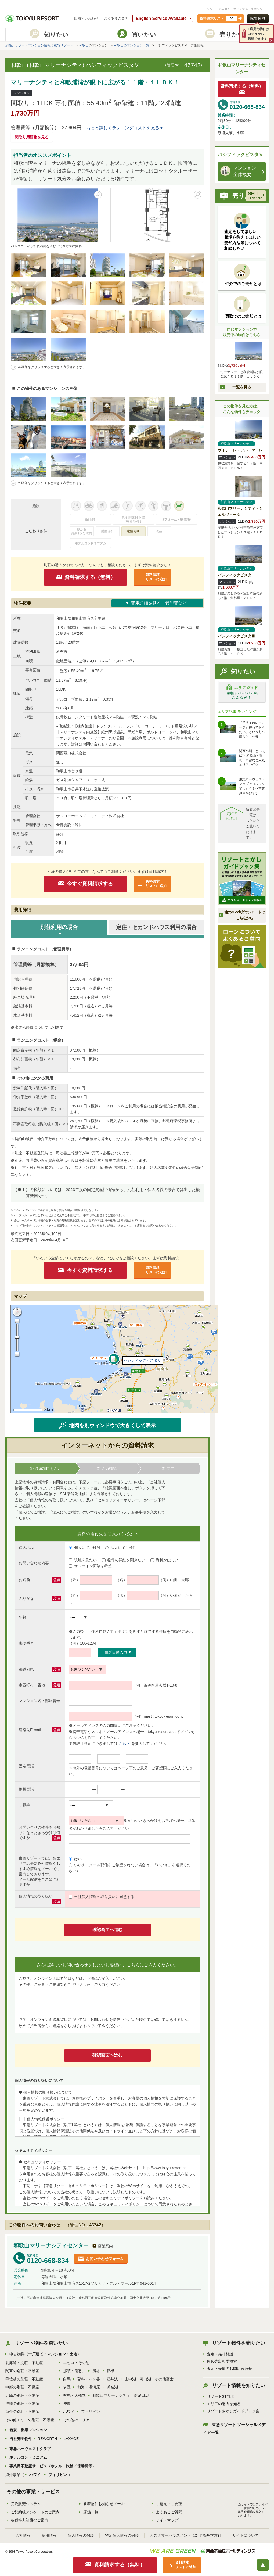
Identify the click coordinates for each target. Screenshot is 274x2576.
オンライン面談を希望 (90, 1566)
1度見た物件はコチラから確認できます (258, 34)
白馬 (67, 2379)
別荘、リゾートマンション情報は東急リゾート (39, 45)
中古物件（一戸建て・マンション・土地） (45, 2354)
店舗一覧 (90, 2512)
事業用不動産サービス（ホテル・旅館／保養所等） (52, 2466)
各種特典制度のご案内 (29, 2520)
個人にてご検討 (84, 1547)
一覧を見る (241, 387)
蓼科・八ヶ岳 (88, 2379)
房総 (96, 2371)
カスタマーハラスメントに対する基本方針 (185, 2535)
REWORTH (47, 2439)
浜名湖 (112, 2387)
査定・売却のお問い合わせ (229, 2368)
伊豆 (67, 2387)
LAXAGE (71, 2439)
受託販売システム (26, 2504)
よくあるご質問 (116, 18)
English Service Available (161, 18)
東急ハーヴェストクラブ (30, 2448)
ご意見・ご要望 (169, 2504)
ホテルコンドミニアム (28, 2457)
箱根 (110, 2371)
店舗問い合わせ (86, 18)
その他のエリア (76, 2420)
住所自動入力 (115, 1652)
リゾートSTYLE (220, 2396)
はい (75, 1859)
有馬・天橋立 (74, 2395)
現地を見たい (83, 1560)
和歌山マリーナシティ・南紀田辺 (120, 2395)
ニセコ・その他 (76, 2362)
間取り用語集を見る (32, 137)
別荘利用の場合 (59, 927)
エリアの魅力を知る (224, 2404)
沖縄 (67, 2403)
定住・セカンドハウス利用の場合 (156, 927)
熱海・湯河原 (88, 2387)
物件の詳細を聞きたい (123, 1560)
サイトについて (245, 2535)
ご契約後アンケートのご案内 (35, 2512)
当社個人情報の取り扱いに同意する (101, 1897)
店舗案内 (105, 2246)
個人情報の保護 (81, 2535)
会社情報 (23, 2535)
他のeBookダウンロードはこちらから (244, 915)
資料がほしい (164, 1560)
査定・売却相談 (220, 2354)
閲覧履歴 (257, 18)
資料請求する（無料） (90, 577)
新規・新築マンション (28, 2430)
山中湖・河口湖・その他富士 (149, 2379)
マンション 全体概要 (238, 171)
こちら (124, 1743)
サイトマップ (167, 2520)
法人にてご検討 (121, 1547)
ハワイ (68, 2411)
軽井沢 (112, 2379)
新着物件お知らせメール (104, 2504)
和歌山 (84, 45)
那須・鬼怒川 (74, 2371)
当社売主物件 (20, 2439)
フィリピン (90, 2411)
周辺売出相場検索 (222, 2361)
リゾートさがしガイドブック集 (233, 2411)
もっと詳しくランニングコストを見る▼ (125, 127)
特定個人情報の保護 (122, 2535)
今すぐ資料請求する (90, 884)
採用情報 (49, 2535)
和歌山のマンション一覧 (131, 45)
